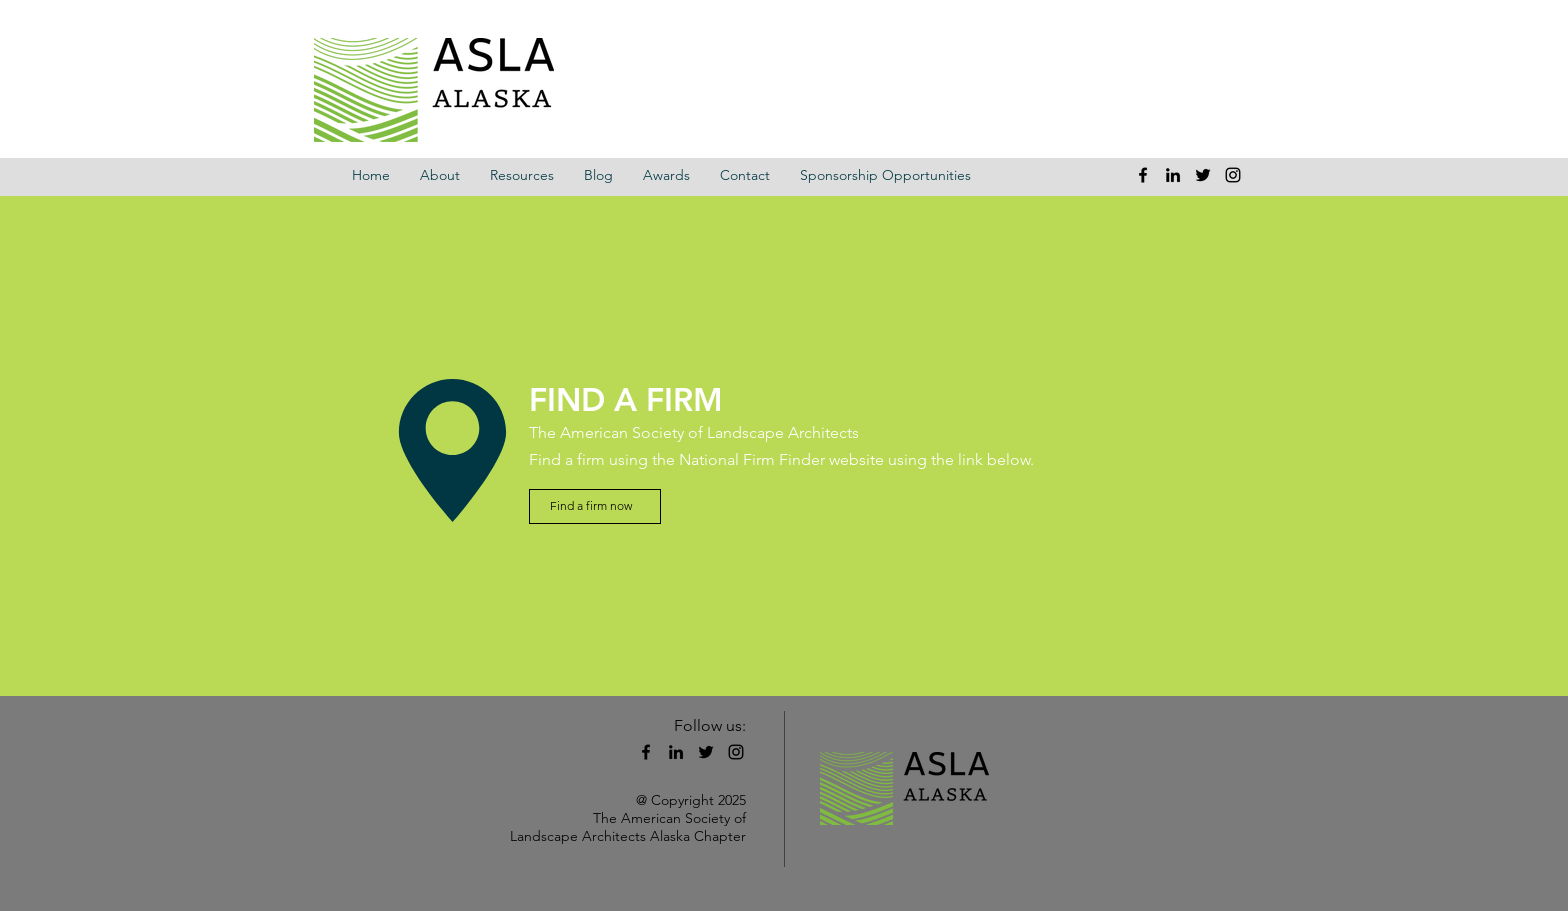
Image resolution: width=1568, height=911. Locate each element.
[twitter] (1203, 175)
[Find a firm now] (595, 506)
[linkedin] (1173, 175)
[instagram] (1233, 175)
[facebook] (1143, 175)
